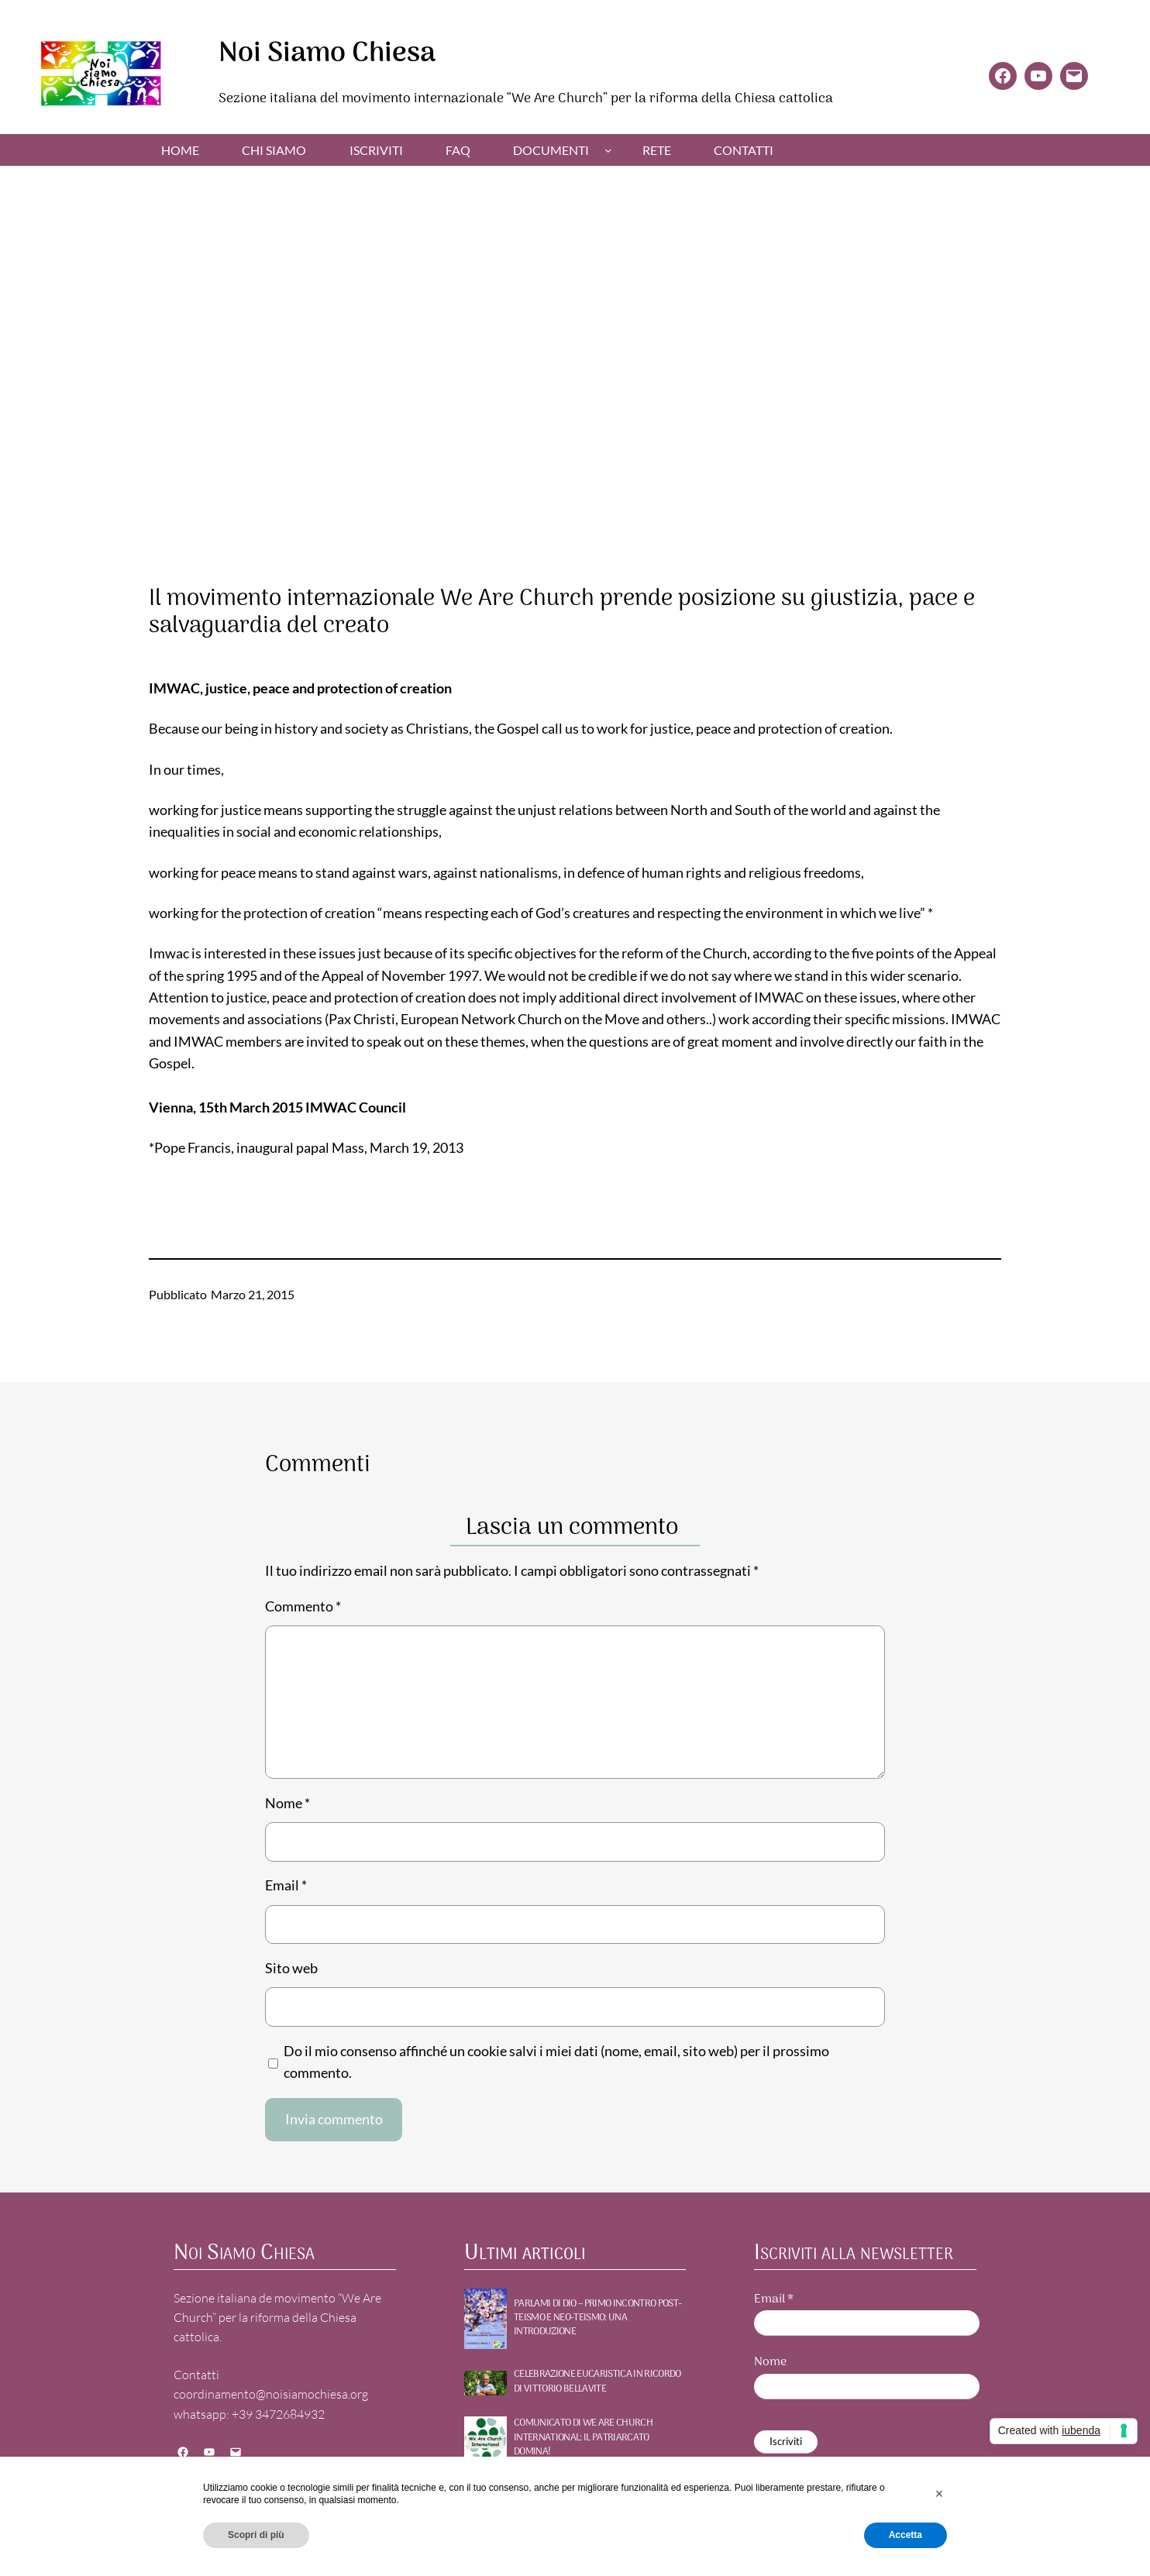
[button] (939, 2493)
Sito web (291, 1968)
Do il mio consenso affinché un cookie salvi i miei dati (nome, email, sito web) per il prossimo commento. (556, 2062)
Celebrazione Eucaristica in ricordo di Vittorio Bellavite (597, 2381)
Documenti (551, 150)
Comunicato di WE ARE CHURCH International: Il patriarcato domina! (583, 2437)
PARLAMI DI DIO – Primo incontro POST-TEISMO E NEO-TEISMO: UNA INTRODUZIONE (597, 2318)
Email (286, 1885)
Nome (287, 1803)
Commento (303, 1606)
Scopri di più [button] (256, 2535)
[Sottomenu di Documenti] (607, 149)
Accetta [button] (905, 2535)
